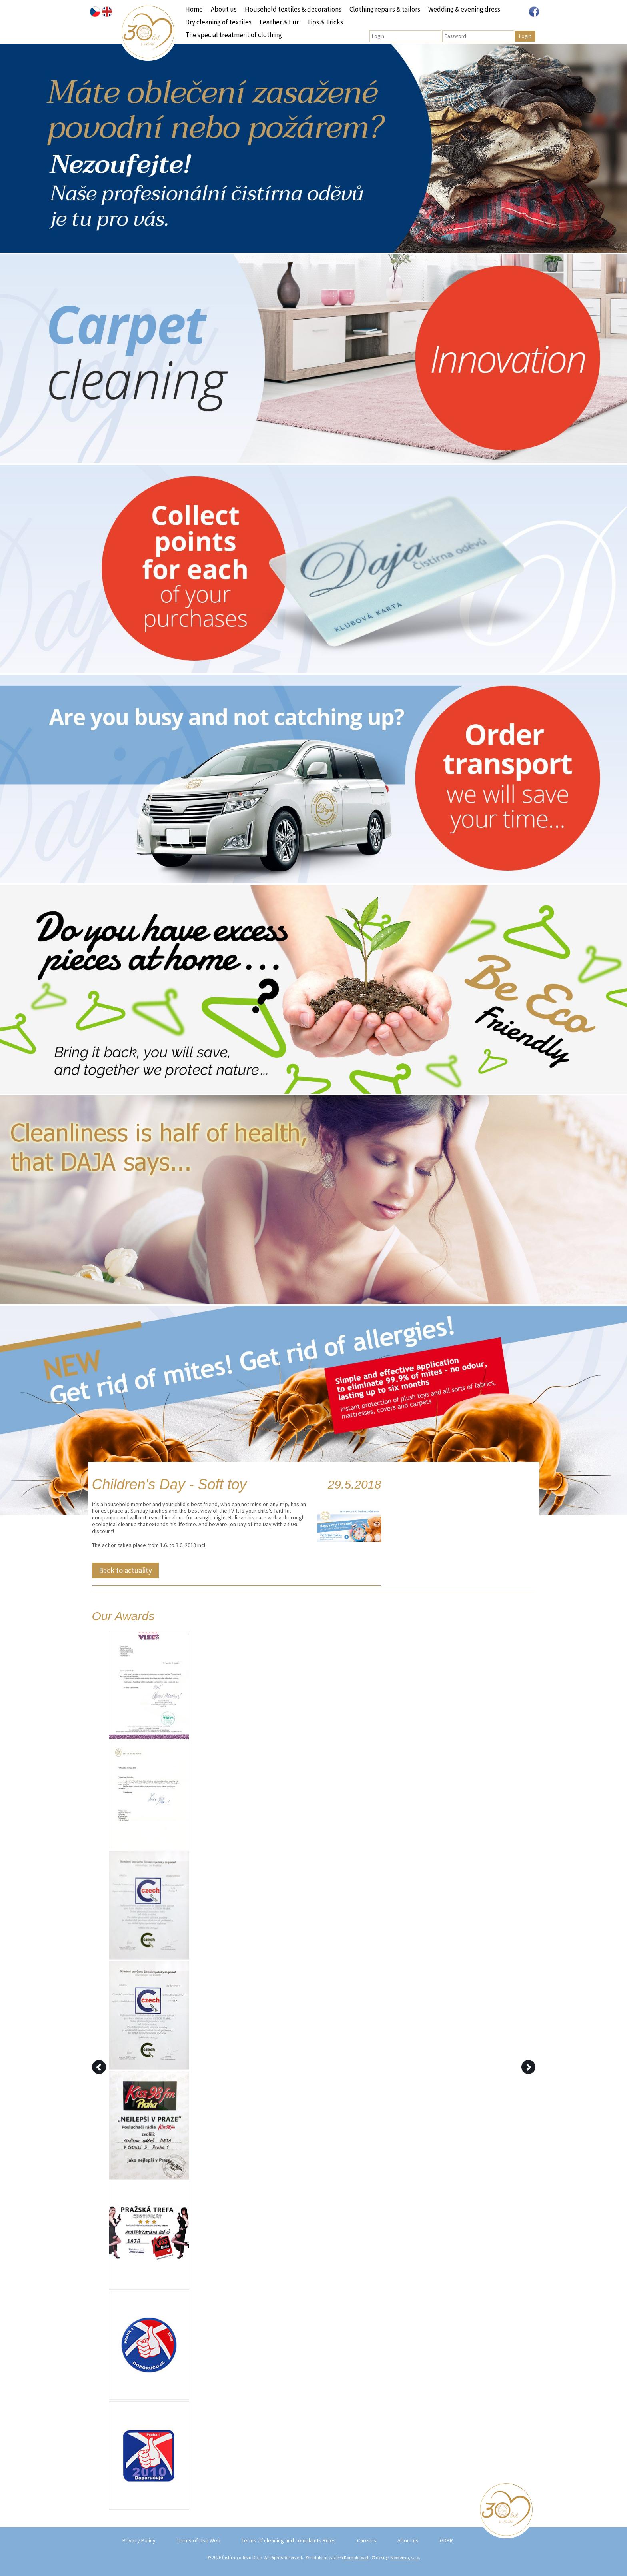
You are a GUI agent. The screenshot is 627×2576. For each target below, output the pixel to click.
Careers (366, 2540)
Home (194, 9)
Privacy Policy (139, 2540)
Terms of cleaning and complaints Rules (289, 2540)
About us (224, 9)
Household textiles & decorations (293, 9)
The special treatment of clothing (233, 34)
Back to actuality (125, 1570)
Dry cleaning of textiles (218, 22)
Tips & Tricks (325, 22)
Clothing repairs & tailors (384, 9)
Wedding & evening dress (464, 9)
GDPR (446, 2540)
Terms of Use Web (198, 2540)
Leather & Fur (279, 22)
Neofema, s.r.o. (405, 2557)
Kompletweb (356, 2557)
